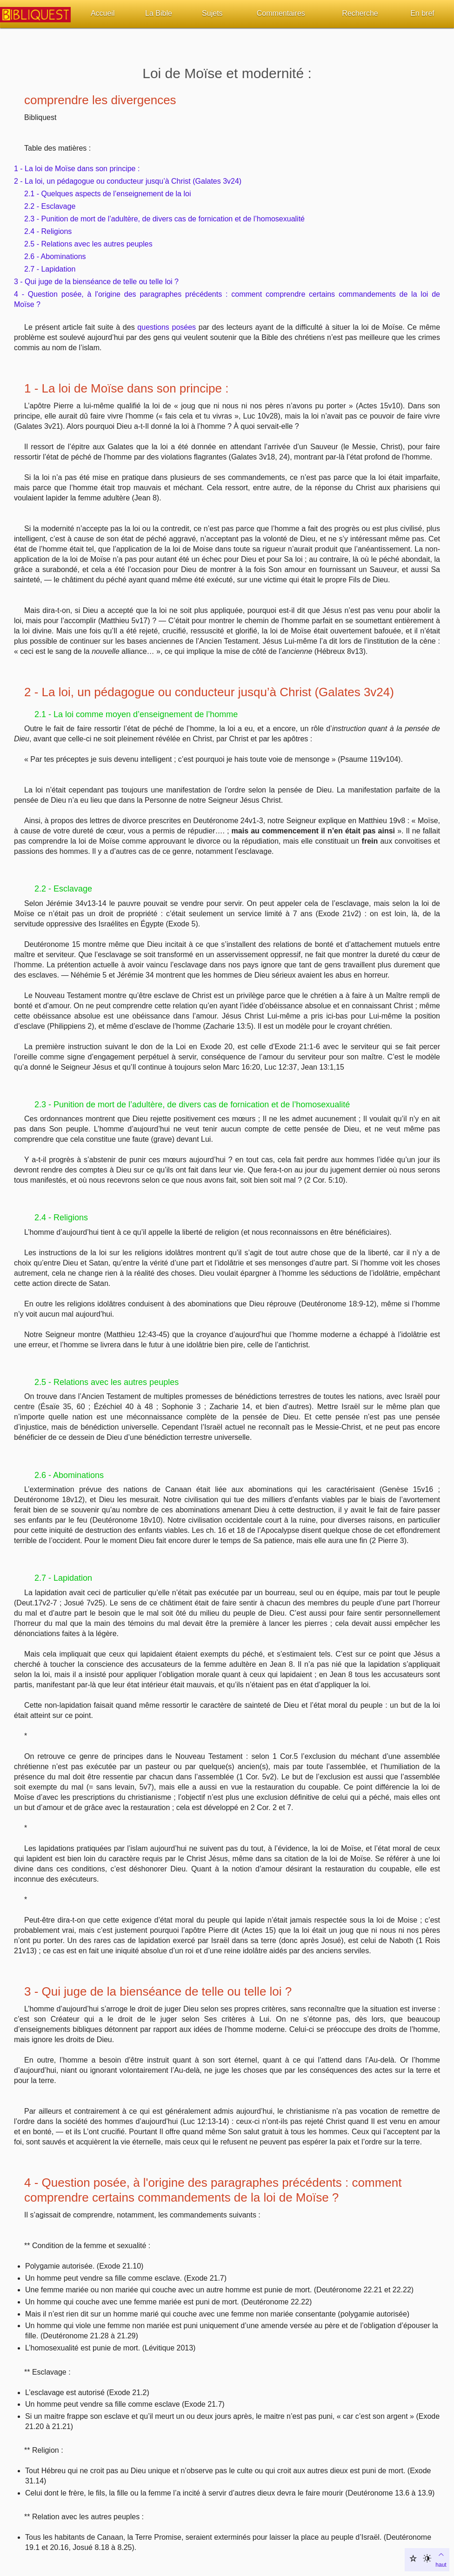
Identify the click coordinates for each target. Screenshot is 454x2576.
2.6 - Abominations (55, 256)
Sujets (212, 13)
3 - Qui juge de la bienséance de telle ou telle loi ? (96, 282)
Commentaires (281, 13)
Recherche (360, 13)
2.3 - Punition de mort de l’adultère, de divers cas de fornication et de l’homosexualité (164, 219)
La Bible (158, 13)
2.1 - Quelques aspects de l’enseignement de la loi (107, 194)
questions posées (166, 327)
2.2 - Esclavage (49, 206)
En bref (422, 13)
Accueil (103, 13)
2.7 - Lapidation (49, 269)
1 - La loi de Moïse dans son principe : (77, 169)
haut (440, 2558)
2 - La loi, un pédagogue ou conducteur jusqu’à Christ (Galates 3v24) (127, 181)
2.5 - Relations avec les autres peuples (88, 244)
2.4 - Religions (48, 231)
